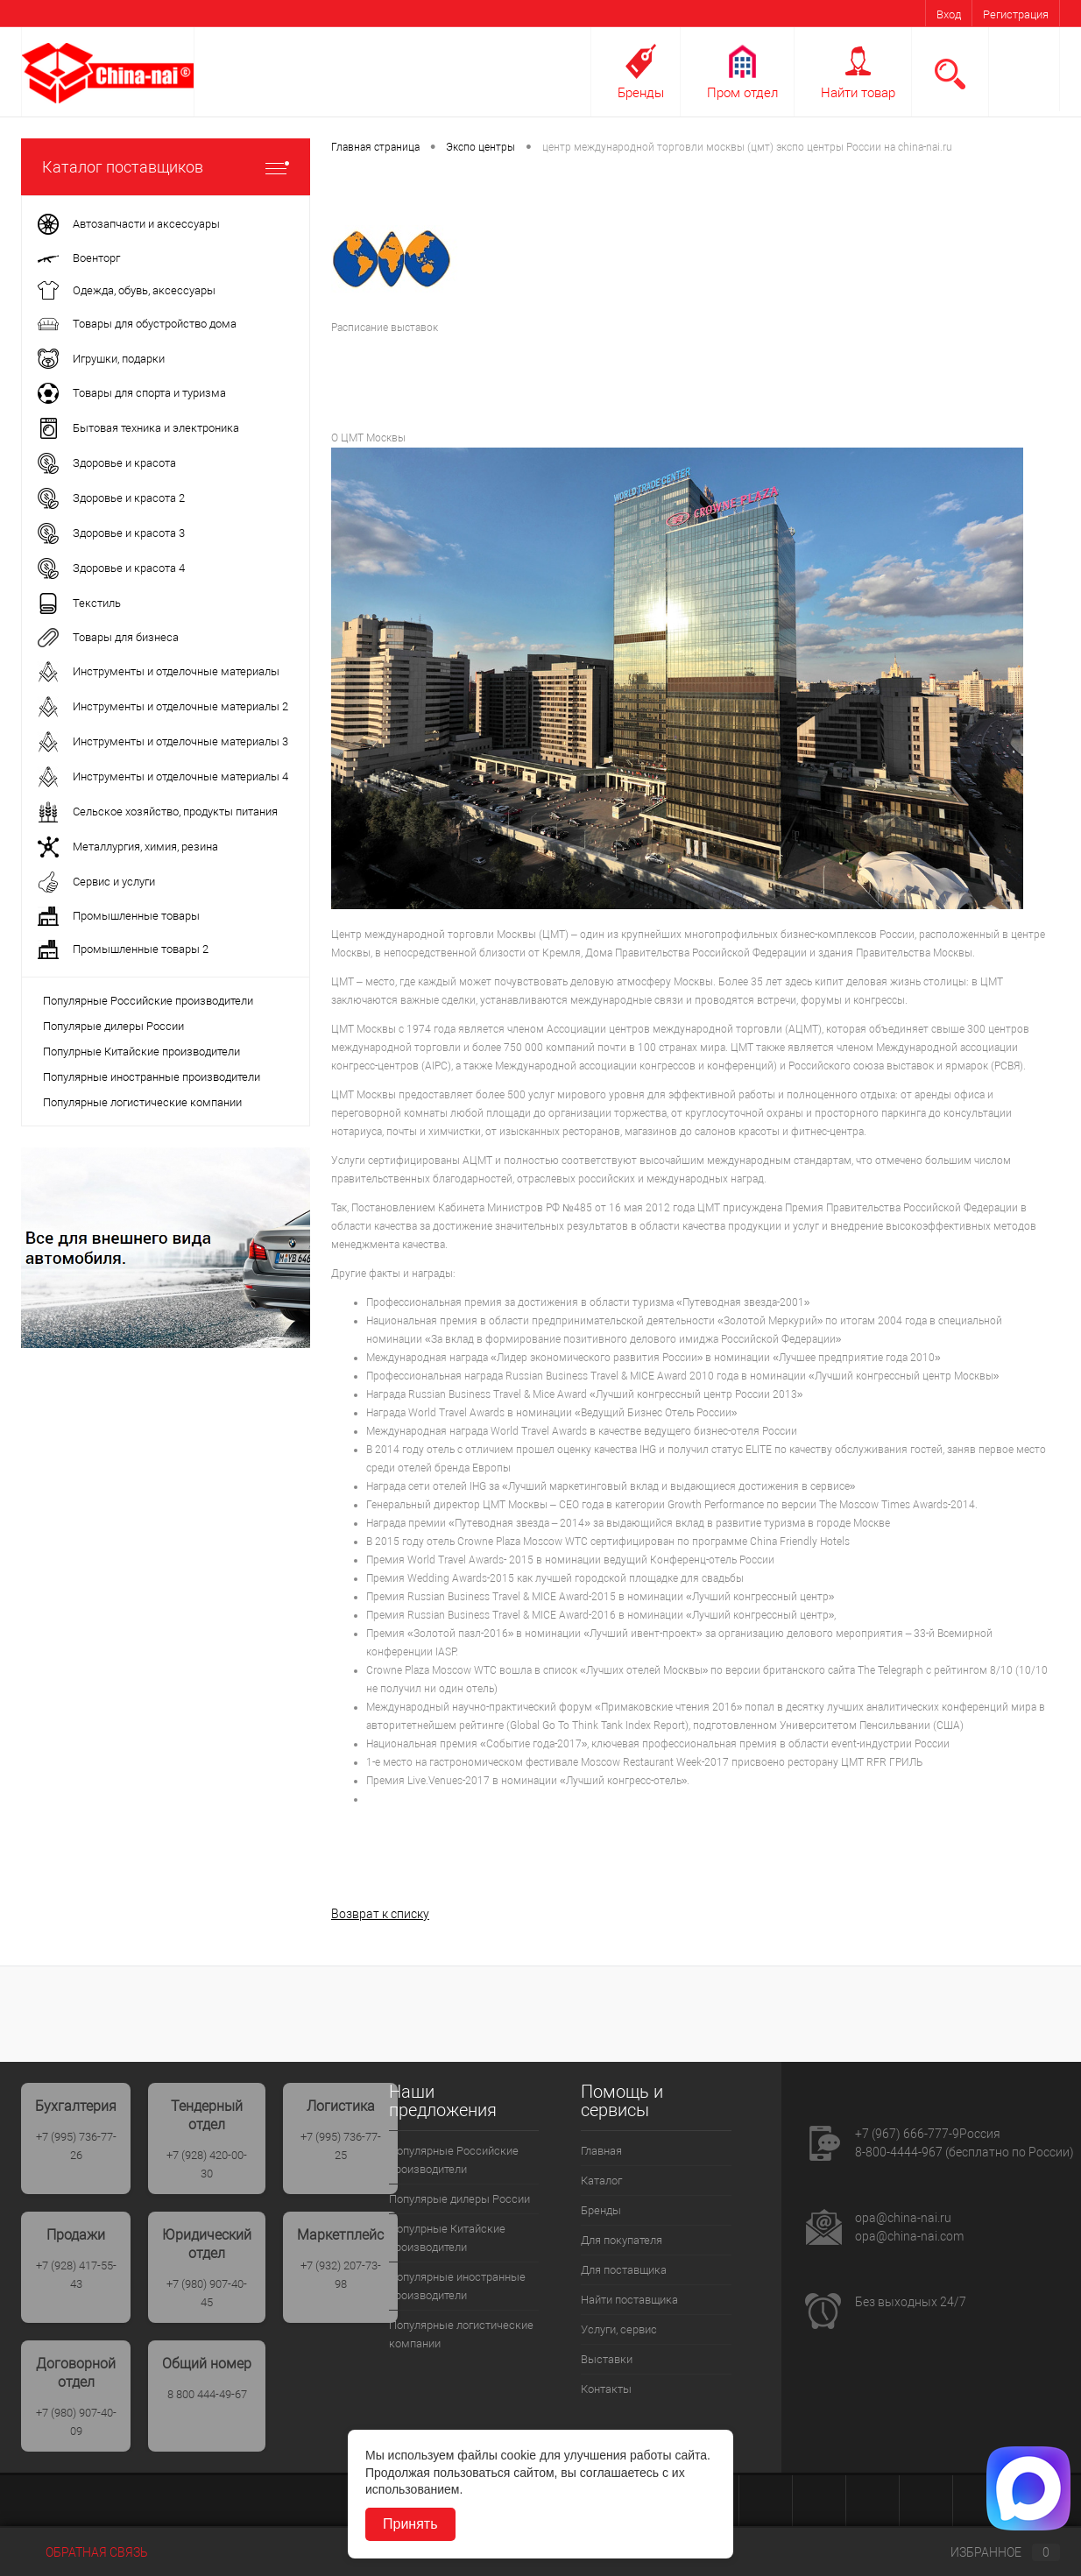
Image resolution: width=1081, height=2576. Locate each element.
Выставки (606, 2359)
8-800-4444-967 (899, 2152)
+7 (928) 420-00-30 (206, 2164)
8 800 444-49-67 (207, 2394)
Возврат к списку (380, 1914)
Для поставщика (624, 2269)
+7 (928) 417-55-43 (76, 2274)
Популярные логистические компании (142, 1102)
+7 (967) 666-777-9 (907, 2134)
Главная (601, 2150)
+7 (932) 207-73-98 (340, 2274)
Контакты (606, 2389)
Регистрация (1016, 14)
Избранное (991, 2552)
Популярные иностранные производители (151, 1076)
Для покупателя (621, 2240)
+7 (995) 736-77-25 (340, 2146)
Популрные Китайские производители (141, 1051)
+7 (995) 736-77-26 (76, 2146)
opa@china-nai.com (909, 2236)
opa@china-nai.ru (903, 2218)
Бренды (641, 93)
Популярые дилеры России (113, 1026)
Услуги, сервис (619, 2329)
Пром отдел (742, 93)
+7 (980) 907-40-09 (76, 2422)
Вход (948, 14)
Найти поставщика (629, 2299)
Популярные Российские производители (148, 1000)
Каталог (601, 2180)
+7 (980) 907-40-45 (206, 2293)
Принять (410, 2523)
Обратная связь (84, 2552)
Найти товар (858, 93)
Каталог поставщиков (165, 166)
